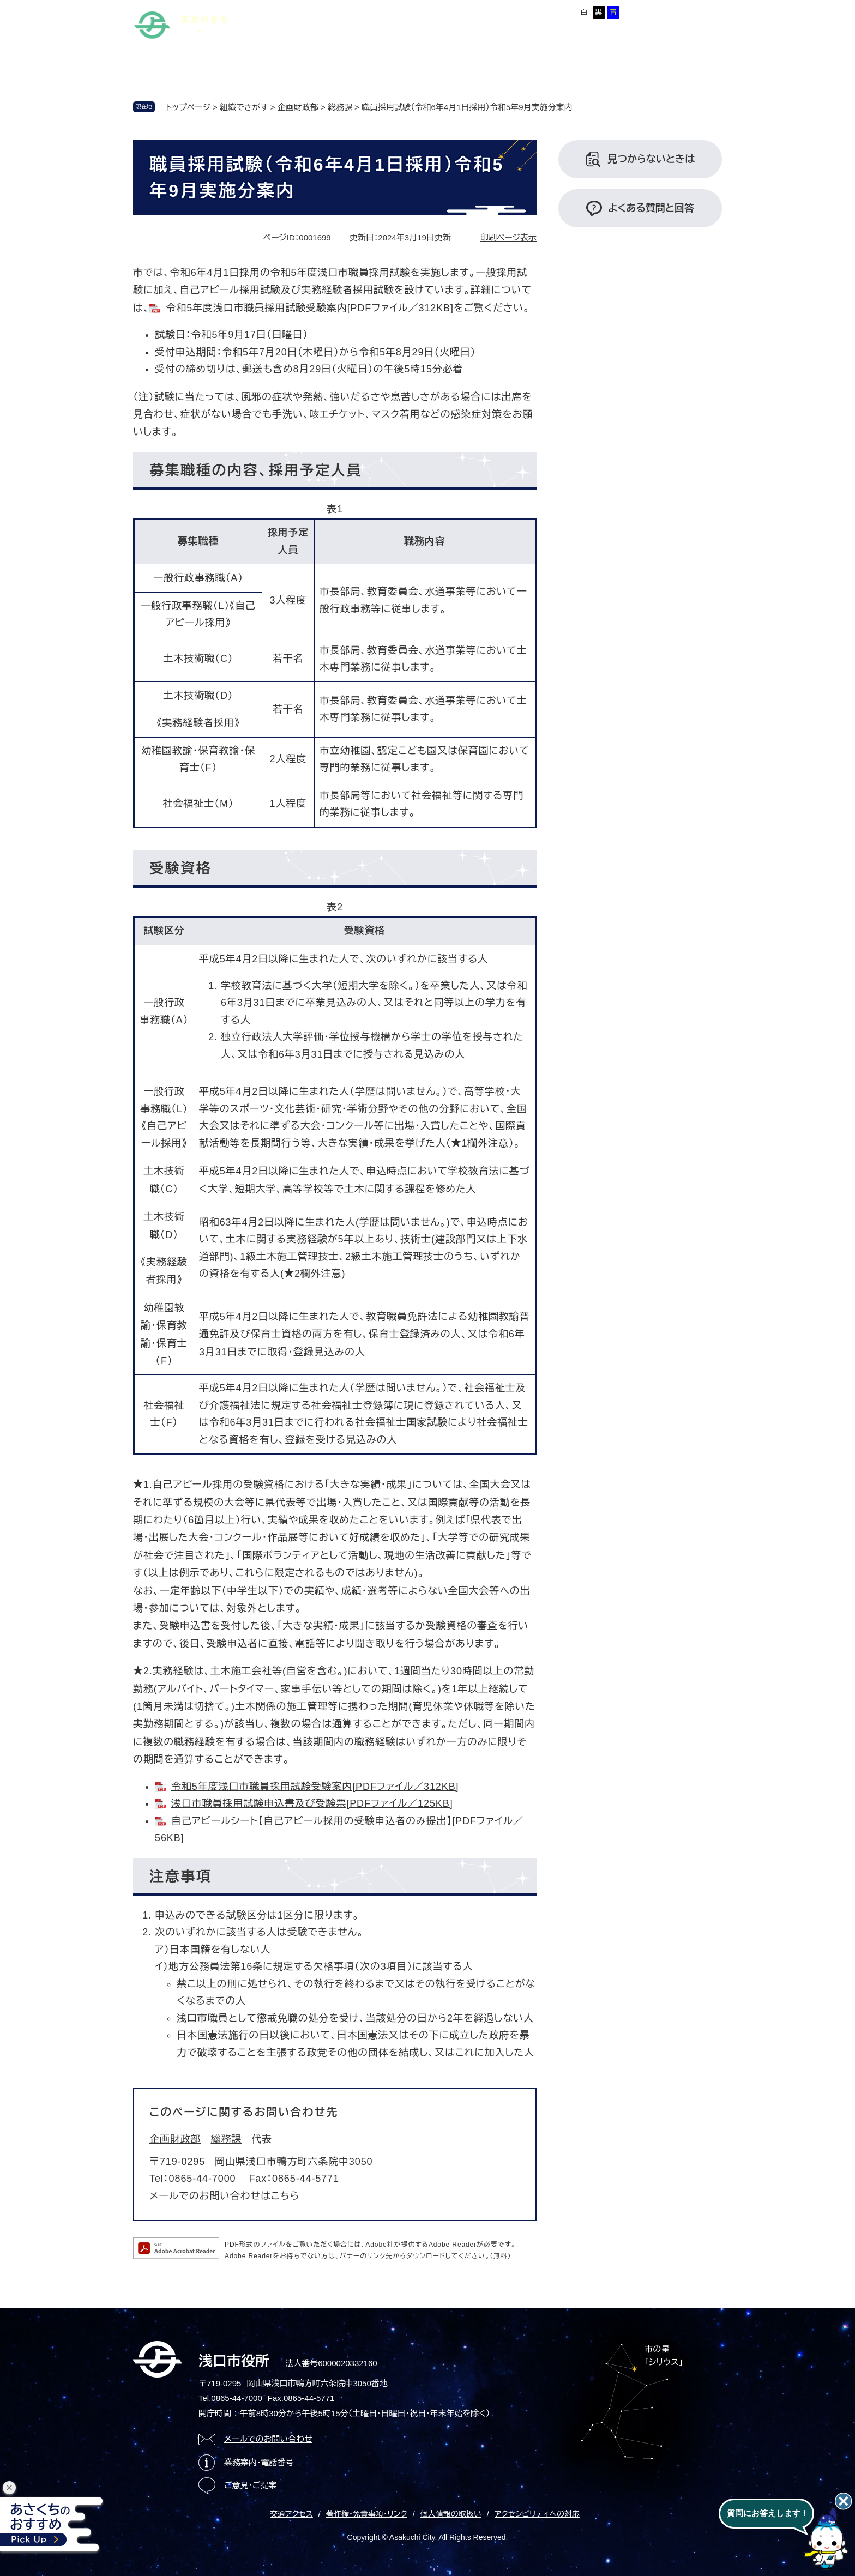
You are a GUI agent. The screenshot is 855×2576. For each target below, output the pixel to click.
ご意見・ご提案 (250, 2485)
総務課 (340, 107)
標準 (490, 12)
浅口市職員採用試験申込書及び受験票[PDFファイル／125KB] (312, 1803)
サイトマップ (333, 10)
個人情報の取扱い (450, 2513)
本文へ (288, 10)
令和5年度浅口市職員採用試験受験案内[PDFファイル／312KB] (309, 308)
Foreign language (396, 10)
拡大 (511, 12)
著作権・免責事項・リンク (366, 2513)
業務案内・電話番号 (259, 2462)
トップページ (188, 107)
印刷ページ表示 (508, 237)
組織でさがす (244, 107)
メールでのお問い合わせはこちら (224, 2196)
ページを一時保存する (684, 11)
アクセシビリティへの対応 (537, 2513)
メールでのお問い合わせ (268, 2439)
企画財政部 (175, 2139)
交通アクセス (291, 2513)
